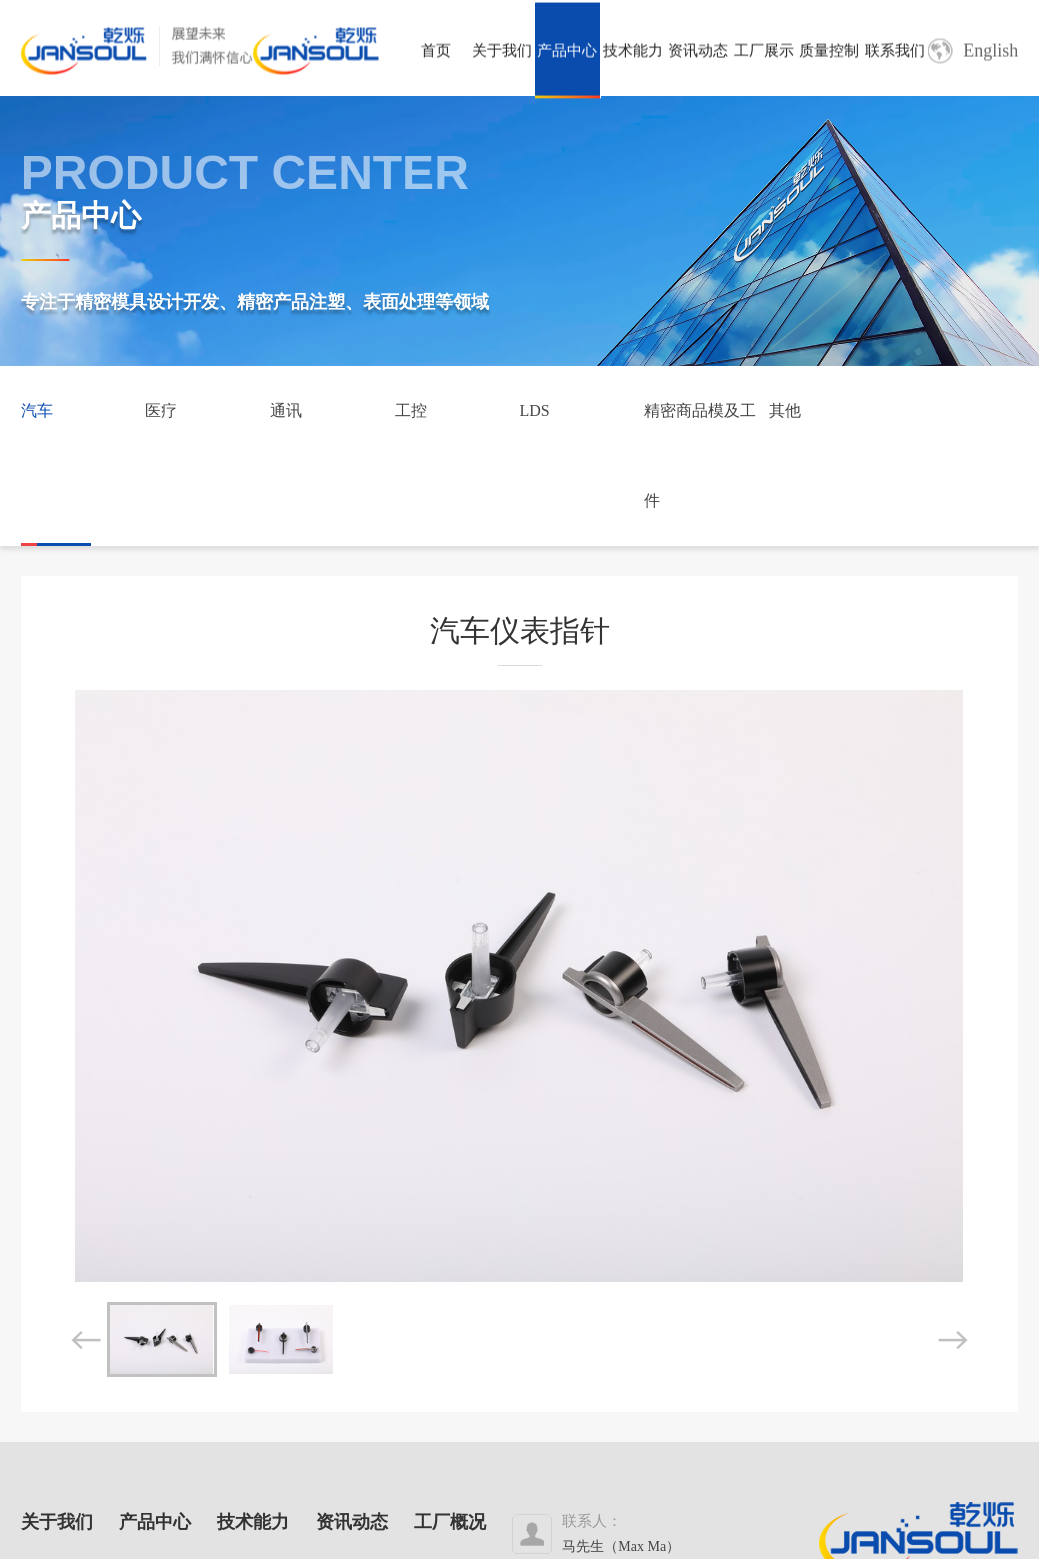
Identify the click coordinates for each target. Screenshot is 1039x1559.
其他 (785, 410)
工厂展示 (764, 54)
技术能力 (633, 54)
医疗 (161, 410)
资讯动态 (698, 54)
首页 (436, 54)
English (973, 54)
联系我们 (895, 54)
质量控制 (829, 54)
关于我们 (502, 54)
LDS (534, 410)
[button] (86, 1340)
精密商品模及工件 (700, 455)
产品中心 (567, 54)
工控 (411, 410)
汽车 (37, 410)
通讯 (286, 410)
